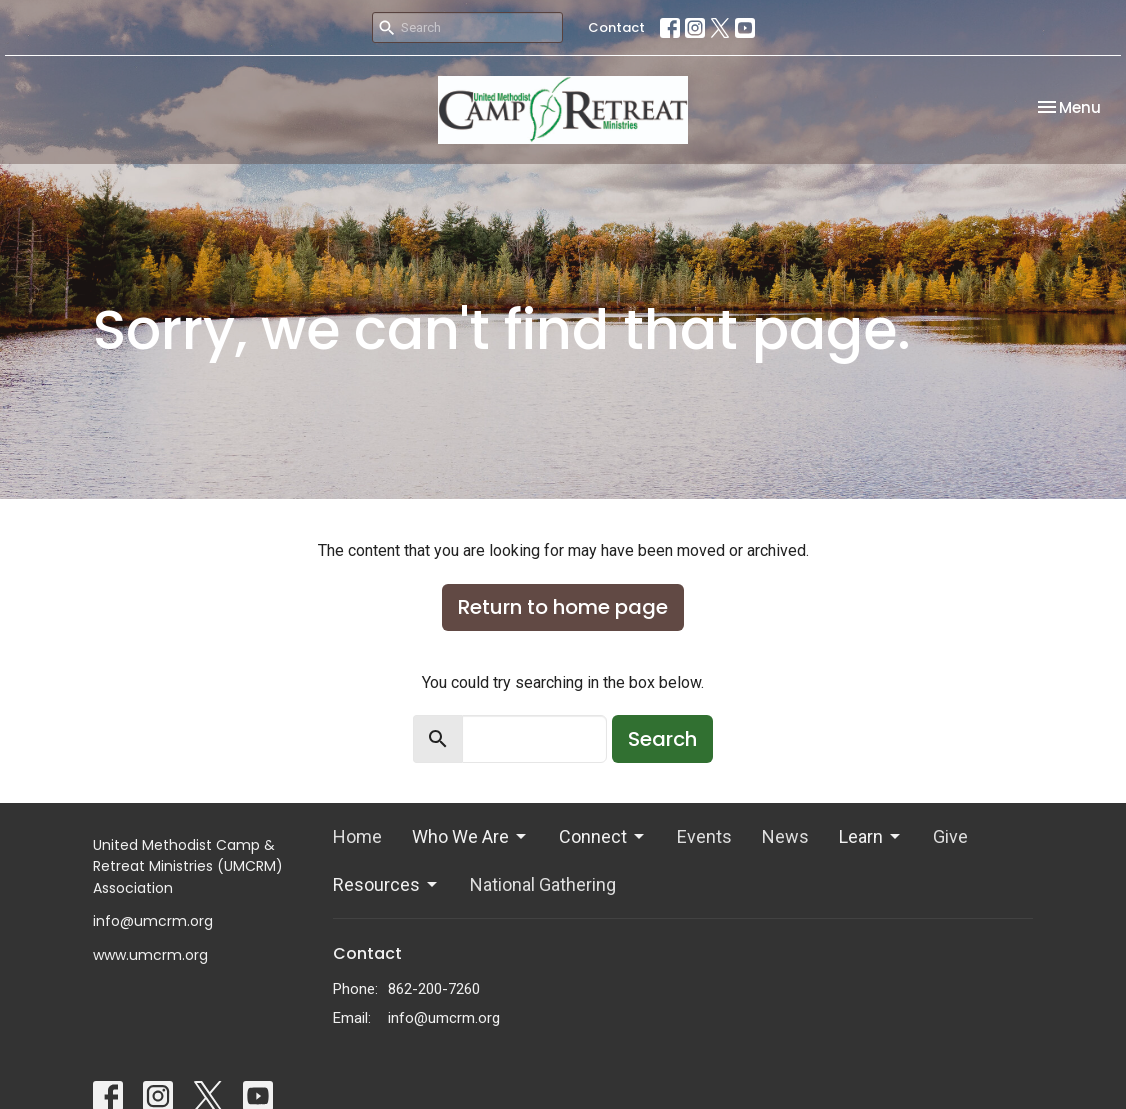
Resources (386, 884)
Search (662, 739)
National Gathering (543, 884)
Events (704, 836)
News (785, 836)
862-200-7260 (434, 989)
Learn (871, 836)
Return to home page (563, 607)
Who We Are (470, 836)
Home (357, 836)
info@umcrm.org (444, 1018)
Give (950, 836)
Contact (616, 27)
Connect (603, 836)
